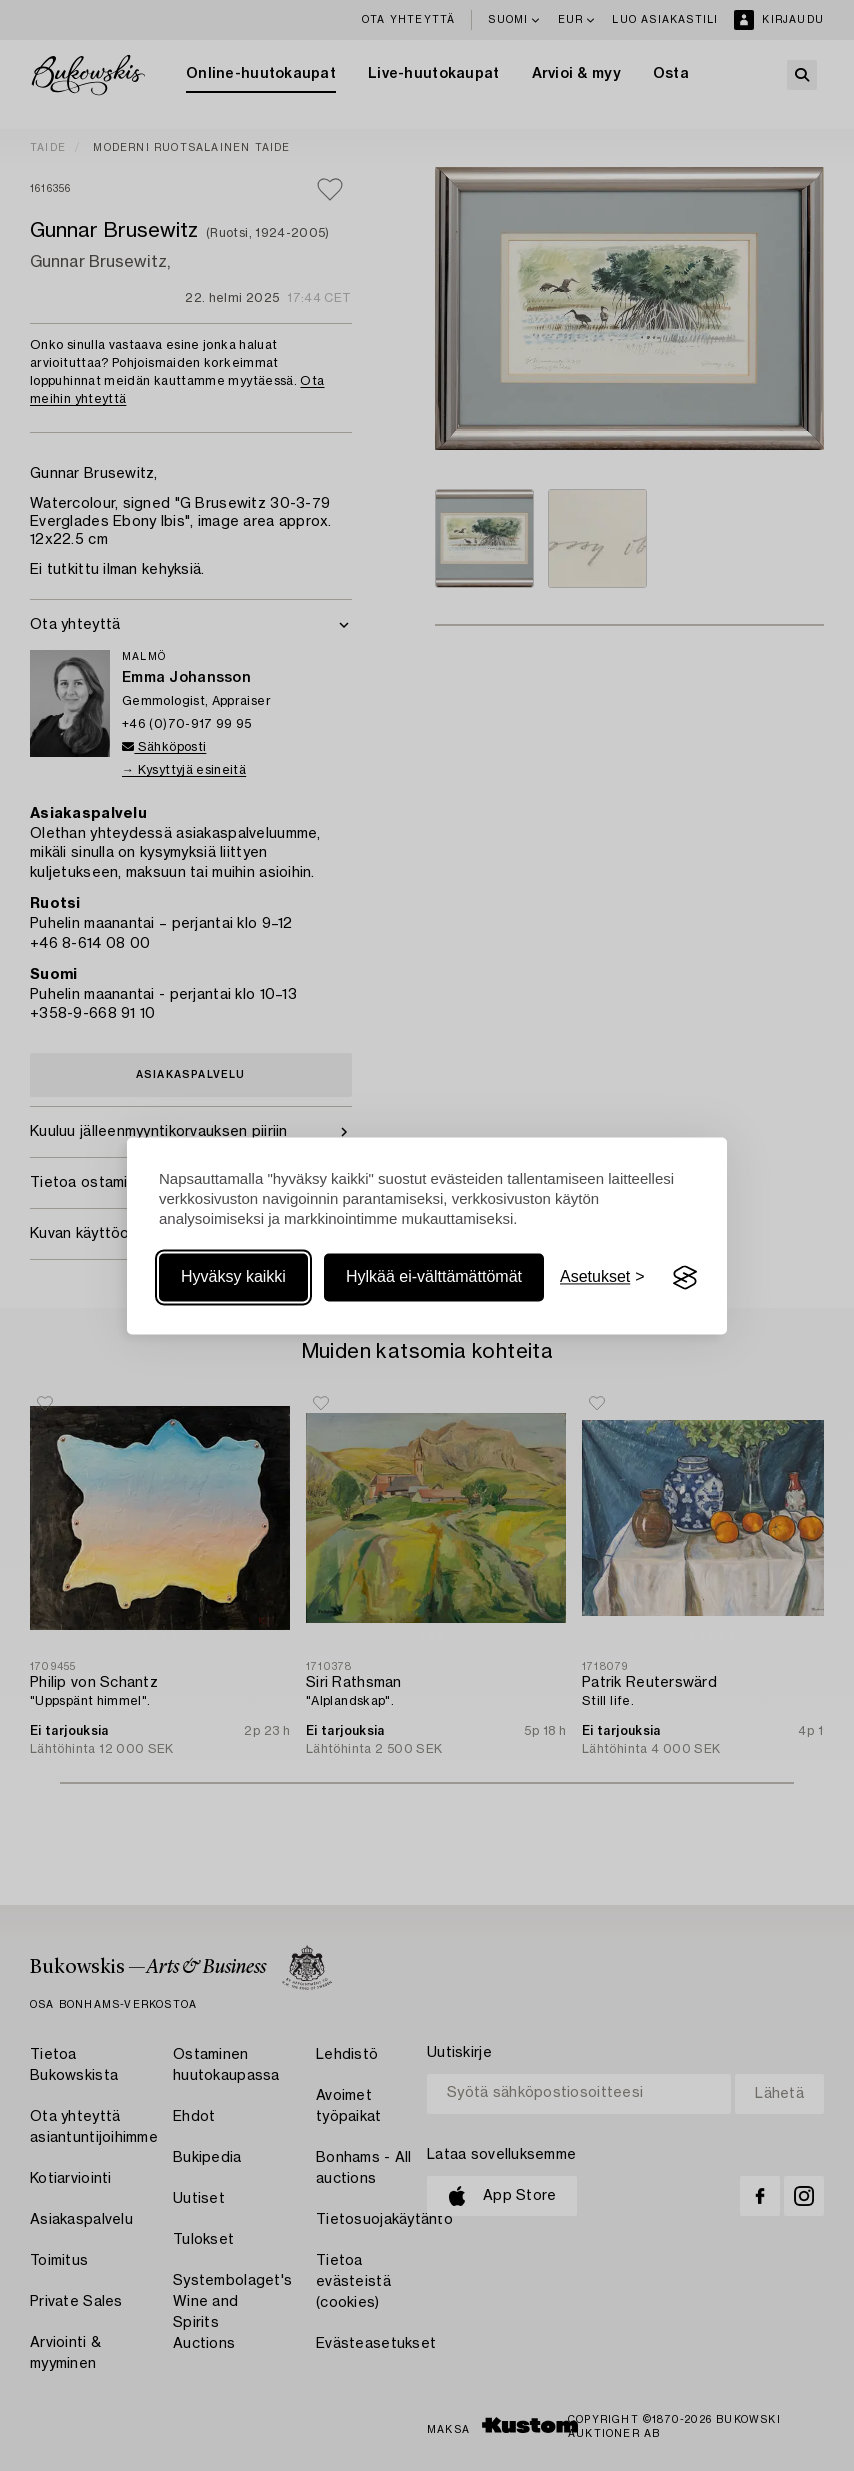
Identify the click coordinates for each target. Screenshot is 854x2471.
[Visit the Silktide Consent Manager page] (685, 1278)
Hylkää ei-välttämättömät (434, 1277)
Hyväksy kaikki (233, 1277)
